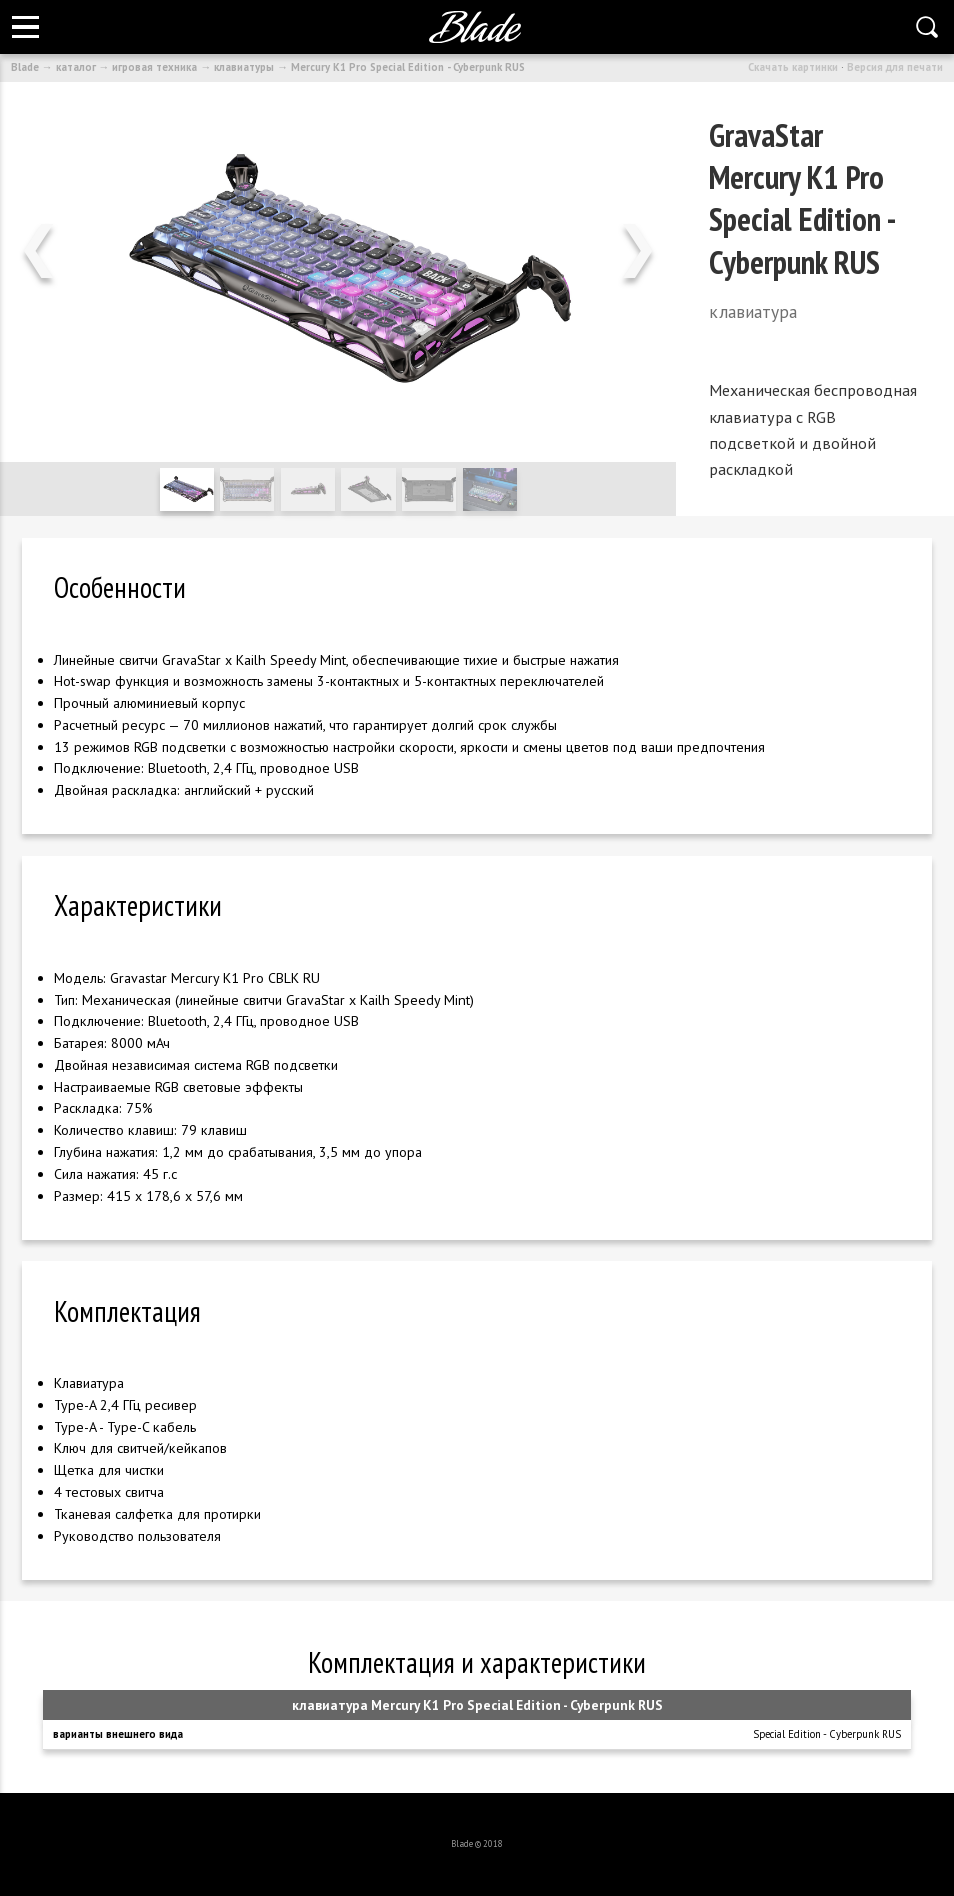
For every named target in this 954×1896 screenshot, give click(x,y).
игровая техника (154, 67)
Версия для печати (895, 67)
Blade (25, 67)
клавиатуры (244, 67)
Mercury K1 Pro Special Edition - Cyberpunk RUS (408, 67)
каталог (76, 67)
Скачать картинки (793, 67)
